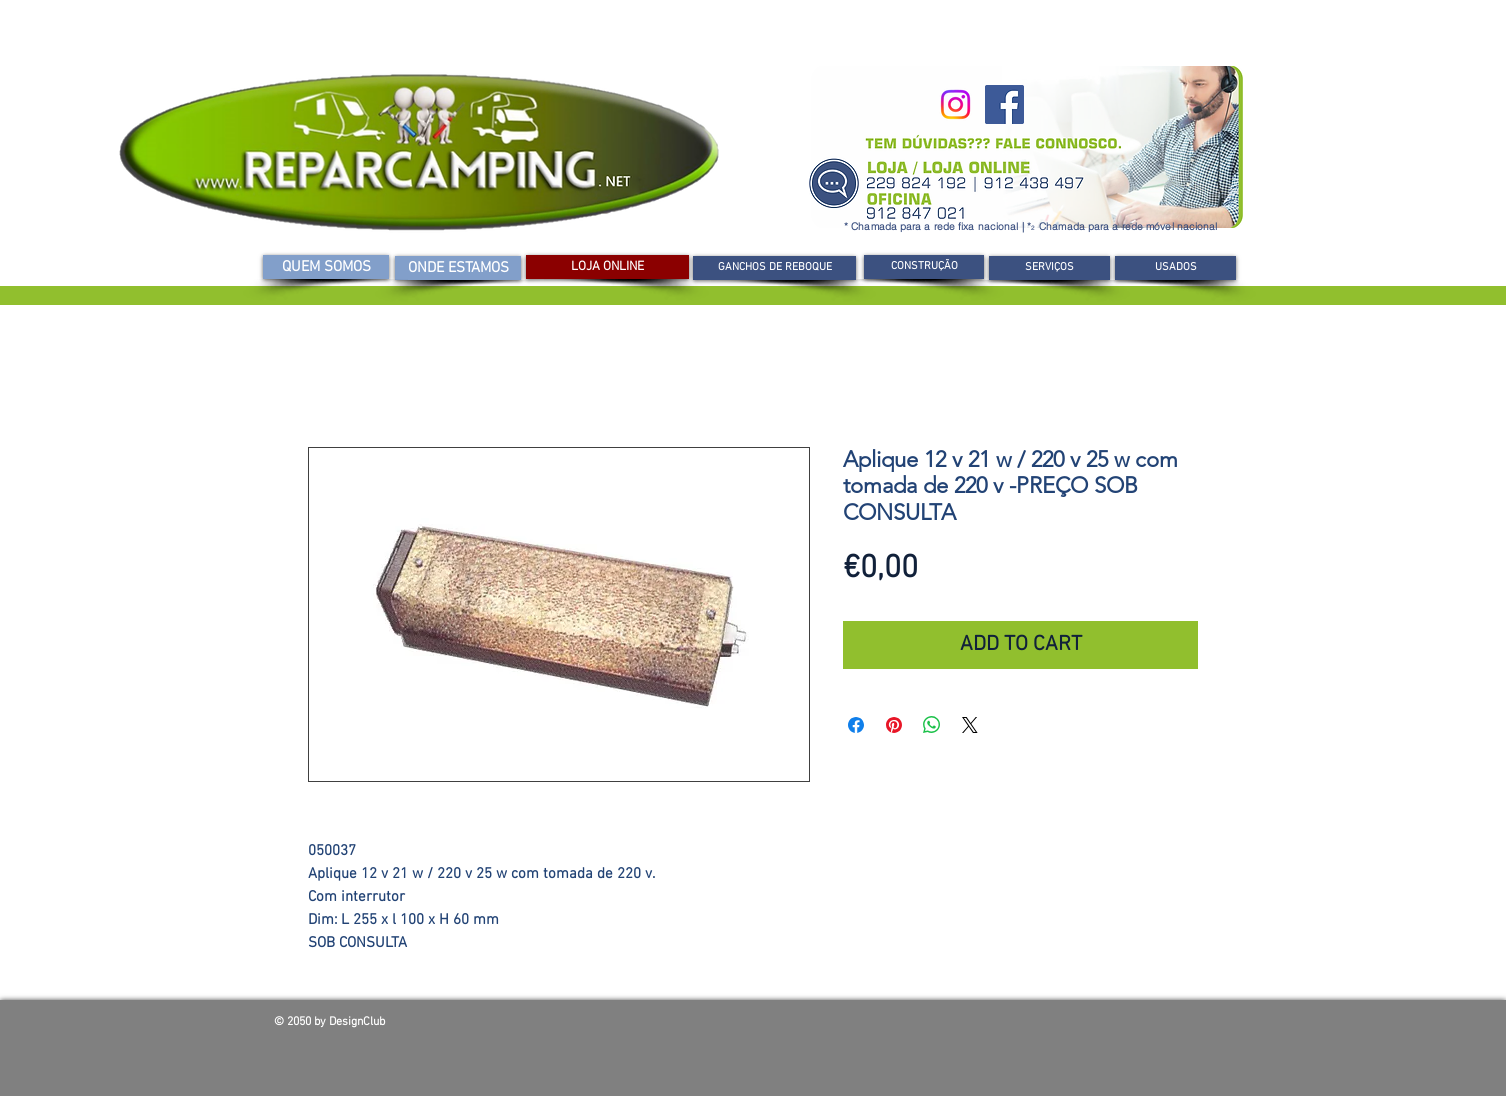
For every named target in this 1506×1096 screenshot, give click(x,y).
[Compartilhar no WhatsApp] (932, 725)
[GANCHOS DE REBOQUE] (774, 268)
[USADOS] (1175, 268)
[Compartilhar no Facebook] (856, 725)
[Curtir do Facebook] (1088, 1027)
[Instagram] (955, 104)
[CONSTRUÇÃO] (924, 267)
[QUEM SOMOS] (326, 267)
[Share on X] (970, 725)
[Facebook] (1004, 104)
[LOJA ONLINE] (607, 267)
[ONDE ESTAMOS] (458, 268)
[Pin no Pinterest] (894, 725)
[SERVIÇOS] (1049, 268)
